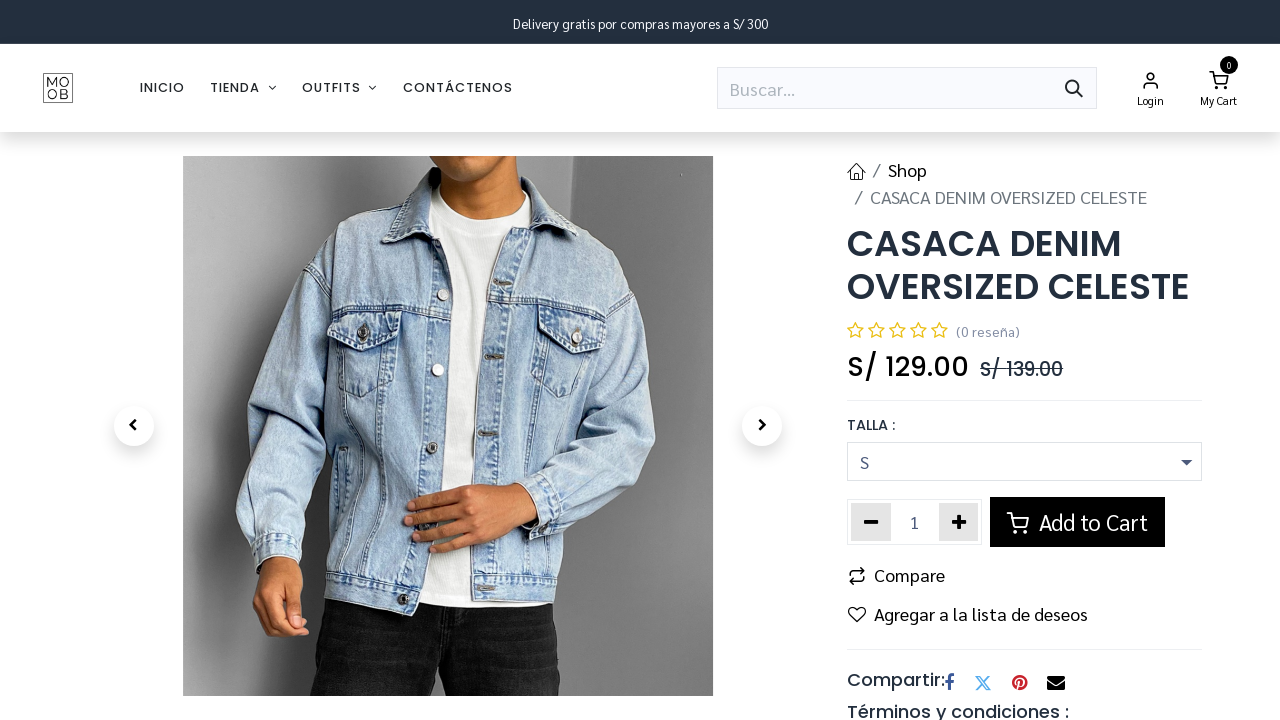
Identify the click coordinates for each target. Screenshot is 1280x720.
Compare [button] (896, 574)
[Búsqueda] (1074, 88)
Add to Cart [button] (1077, 521)
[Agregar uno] (959, 522)
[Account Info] (1151, 88)
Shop (907, 169)
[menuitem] (162, 87)
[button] (133, 426)
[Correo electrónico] (1056, 683)
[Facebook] (949, 683)
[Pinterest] (1019, 683)
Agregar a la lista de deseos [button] (968, 613)
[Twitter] (983, 683)
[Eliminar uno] (871, 522)
